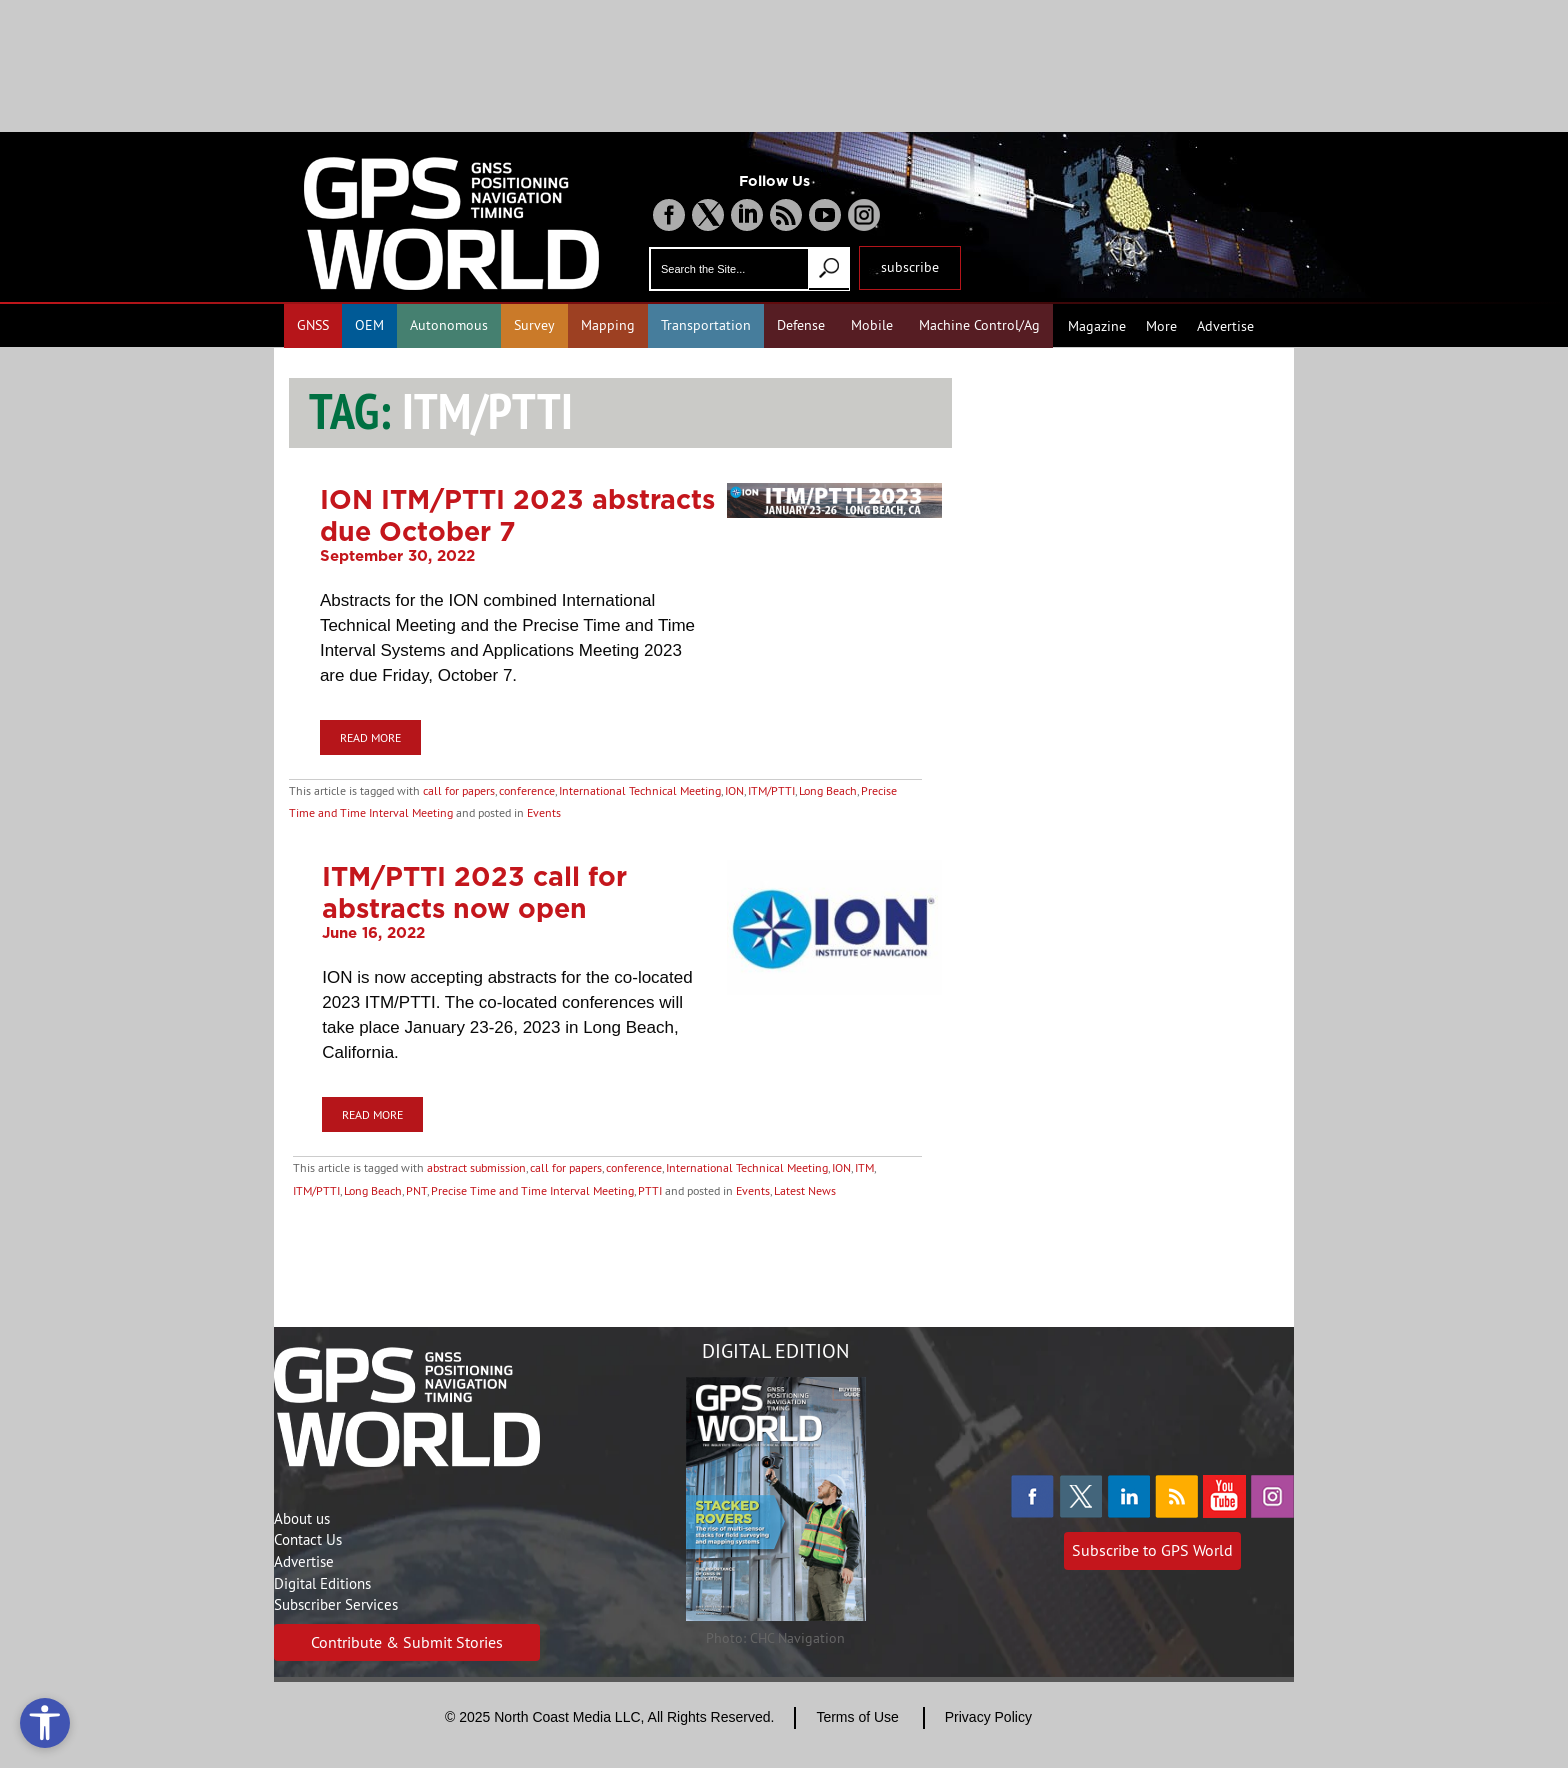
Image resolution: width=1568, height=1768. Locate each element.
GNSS (313, 325)
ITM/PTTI (771, 790)
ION (734, 790)
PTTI (650, 1190)
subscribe (910, 267)
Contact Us (308, 1539)
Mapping (608, 325)
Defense (801, 325)
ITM (864, 1167)
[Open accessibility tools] (45, 1723)
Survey (534, 325)
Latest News (805, 1190)
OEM (369, 325)
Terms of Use (857, 1717)
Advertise (1225, 326)
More (1161, 326)
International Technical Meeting (640, 790)
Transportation (706, 325)
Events (544, 812)
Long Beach (828, 790)
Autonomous (449, 325)
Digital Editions (322, 1583)
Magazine (1097, 326)
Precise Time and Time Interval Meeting (532, 1190)
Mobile (872, 325)
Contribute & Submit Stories (407, 1642)
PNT (416, 1190)
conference (527, 790)
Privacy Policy (988, 1717)
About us (302, 1518)
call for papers (459, 790)
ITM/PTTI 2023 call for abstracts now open (474, 892)
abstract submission (476, 1167)
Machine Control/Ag (979, 325)
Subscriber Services (336, 1604)
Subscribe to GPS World (1152, 1550)
